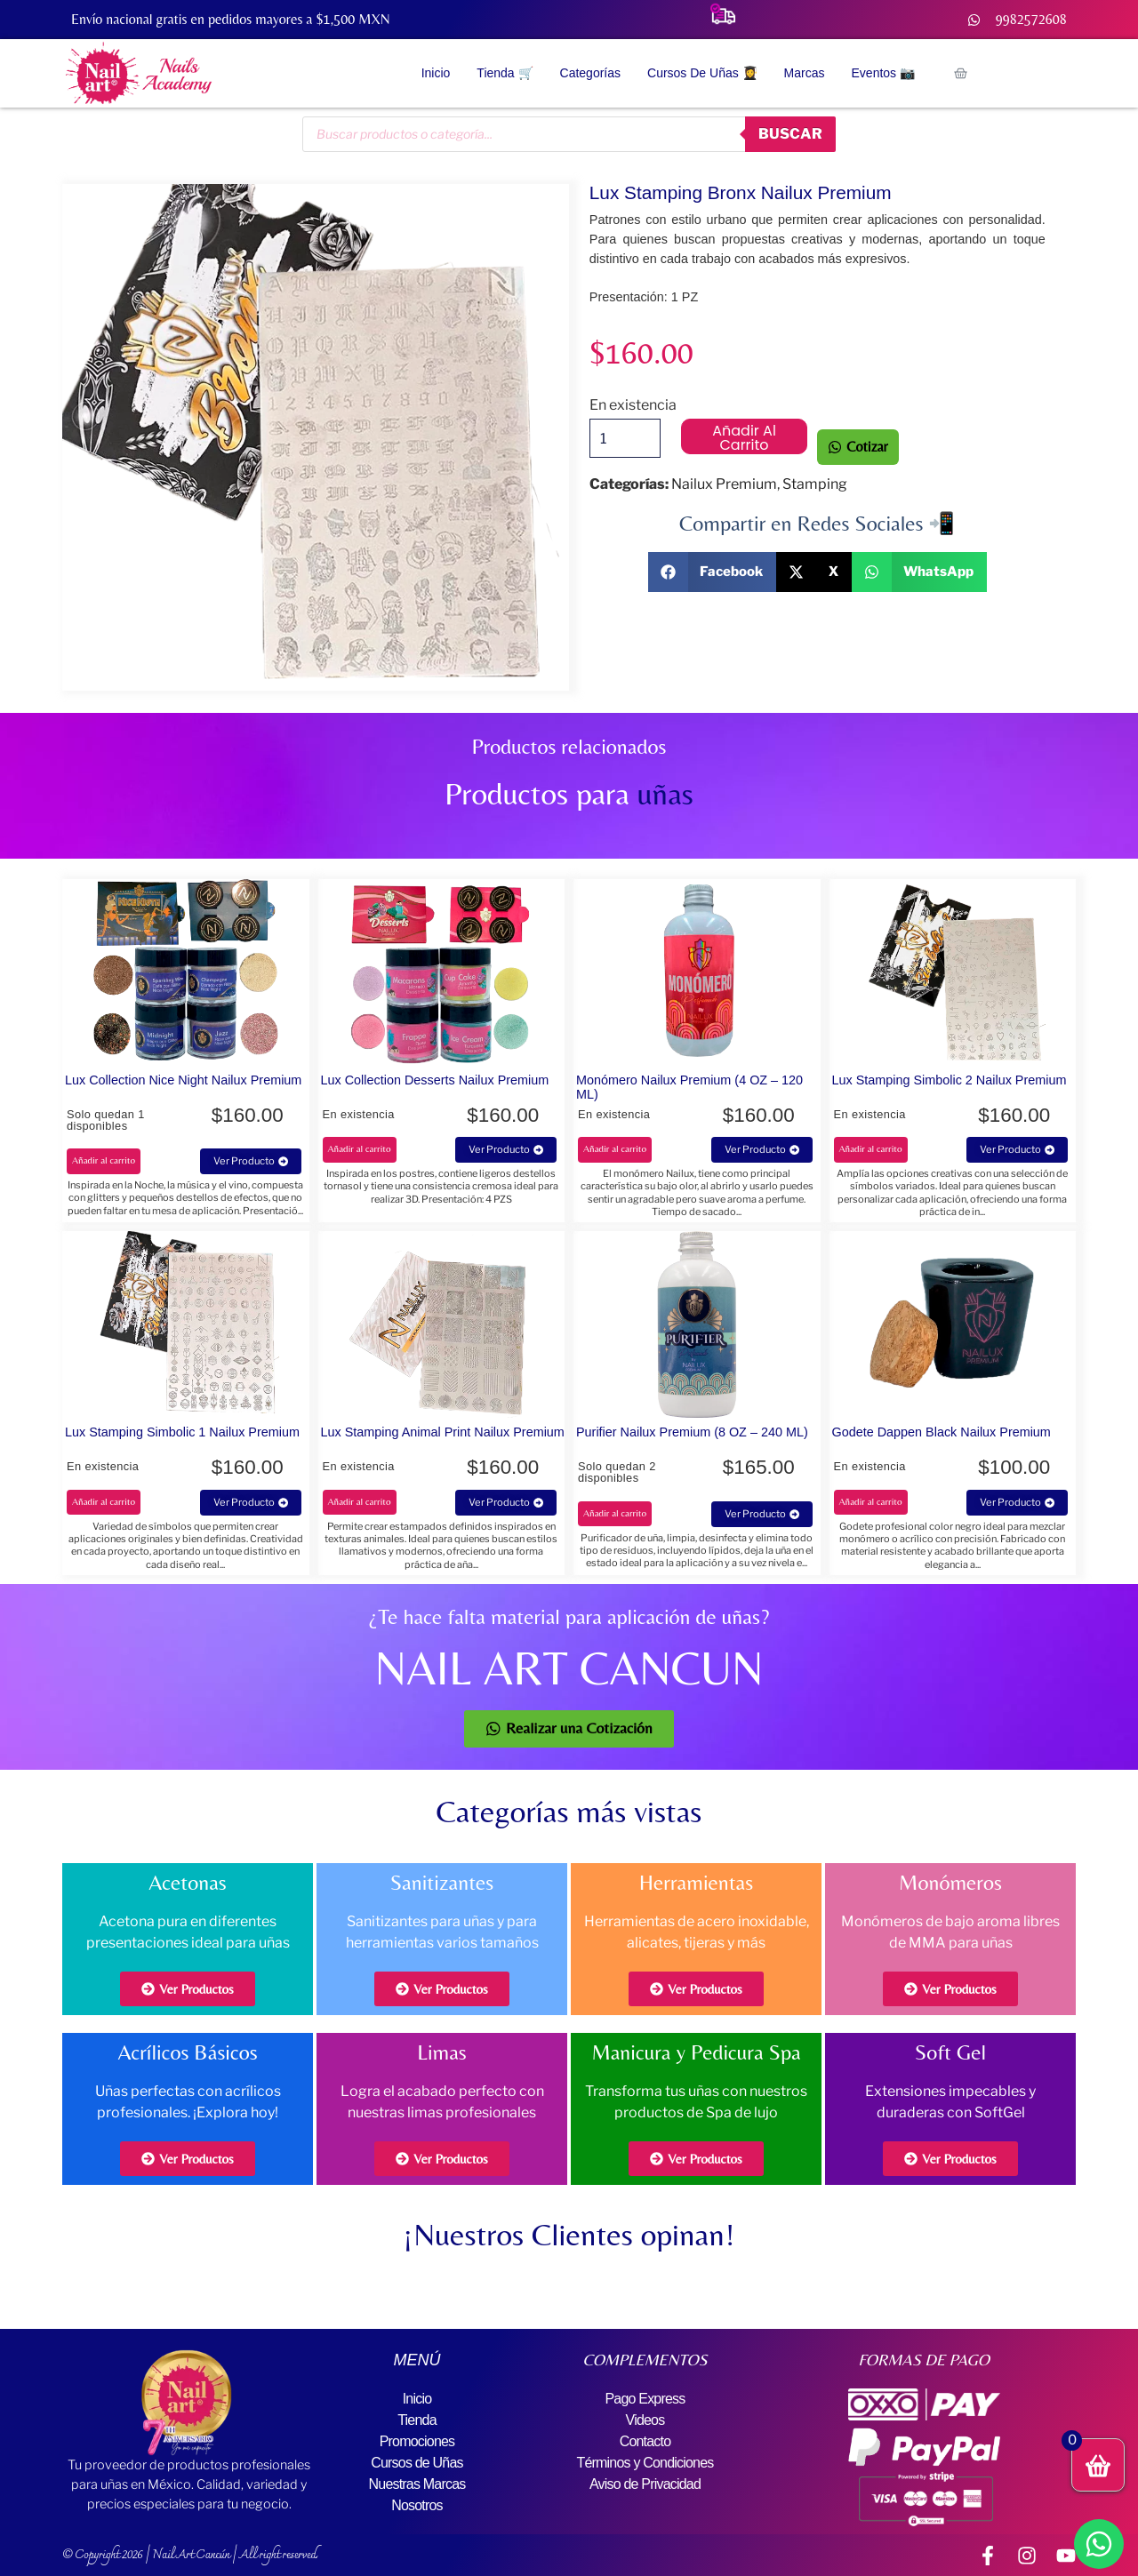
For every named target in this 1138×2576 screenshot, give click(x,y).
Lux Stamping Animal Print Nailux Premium (443, 1432)
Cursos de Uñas (417, 2462)
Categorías (590, 73)
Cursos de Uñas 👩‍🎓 (702, 73)
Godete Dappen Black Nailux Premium (941, 1432)
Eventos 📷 (883, 73)
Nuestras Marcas (417, 2484)
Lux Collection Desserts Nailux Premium (435, 1080)
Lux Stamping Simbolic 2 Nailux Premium (949, 1080)
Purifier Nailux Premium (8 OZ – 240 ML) (692, 1432)
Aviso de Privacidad (645, 2484)
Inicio (436, 73)
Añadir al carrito (744, 437)
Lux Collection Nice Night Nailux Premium (183, 1080)
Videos (645, 2420)
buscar (790, 133)
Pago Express (645, 2398)
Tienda (417, 2420)
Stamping (814, 484)
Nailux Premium (724, 484)
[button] (712, 572)
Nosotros (417, 2505)
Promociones (417, 2441)
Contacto (645, 2441)
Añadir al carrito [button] (103, 1160)
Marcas (804, 73)
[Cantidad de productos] (625, 438)
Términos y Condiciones (644, 2462)
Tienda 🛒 (505, 73)
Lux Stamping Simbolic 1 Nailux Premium (182, 1432)
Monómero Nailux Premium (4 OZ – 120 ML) (689, 1087)
